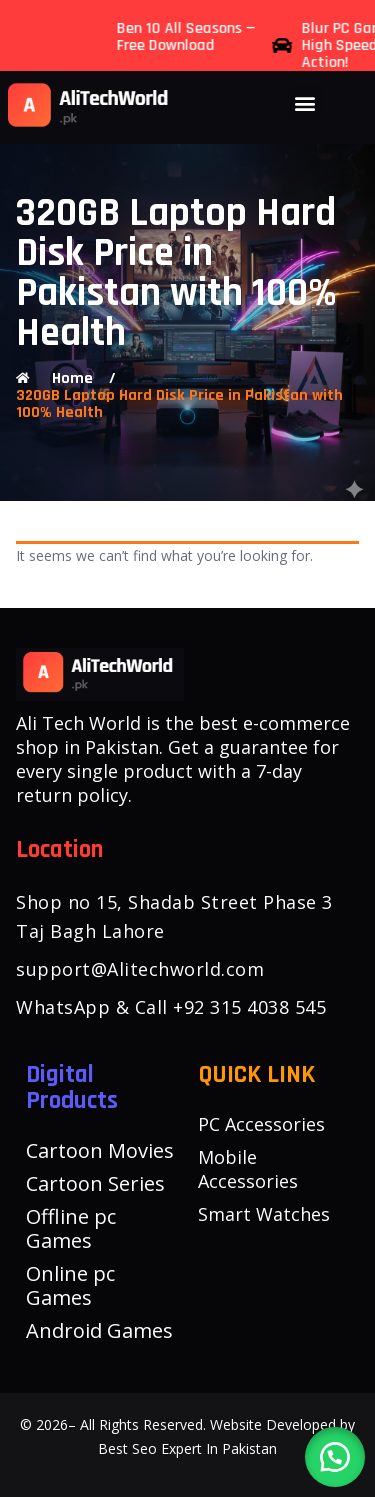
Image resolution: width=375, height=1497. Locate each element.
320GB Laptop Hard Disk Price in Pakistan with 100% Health (179, 404)
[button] (305, 102)
